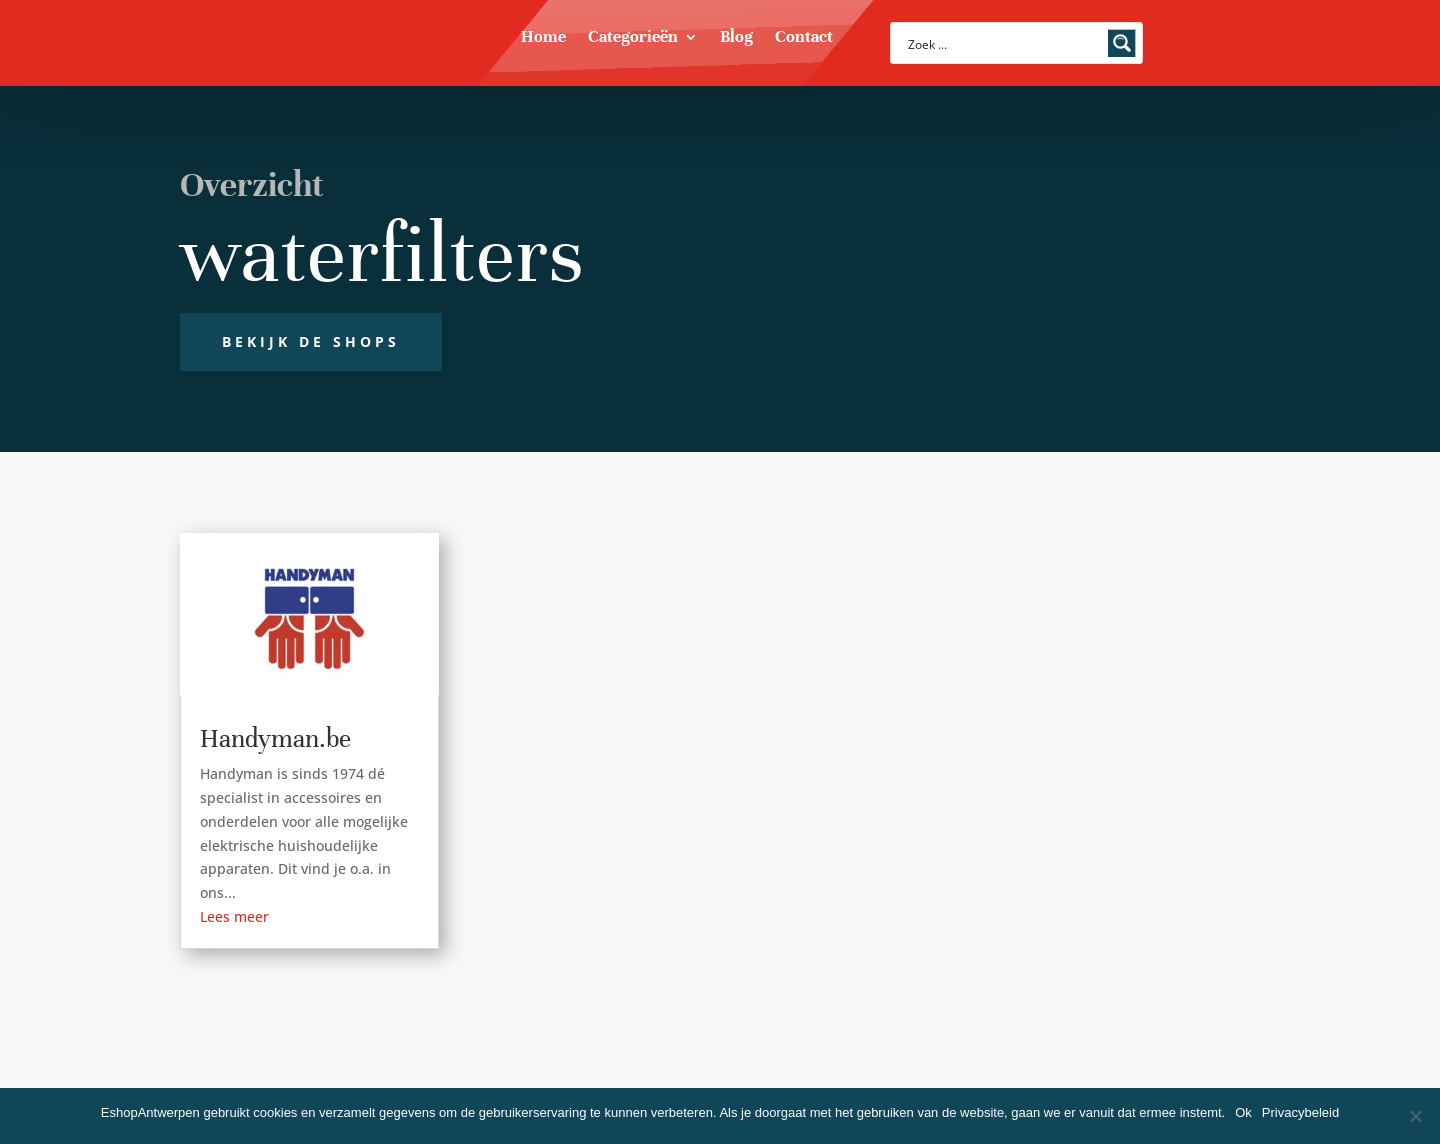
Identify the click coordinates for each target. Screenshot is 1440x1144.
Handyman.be (275, 738)
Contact (804, 38)
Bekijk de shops (311, 341)
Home (543, 38)
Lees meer (234, 916)
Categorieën (633, 38)
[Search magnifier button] (1122, 43)
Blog (736, 38)
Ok (1243, 1112)
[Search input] (1003, 43)
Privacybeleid (1300, 1112)
